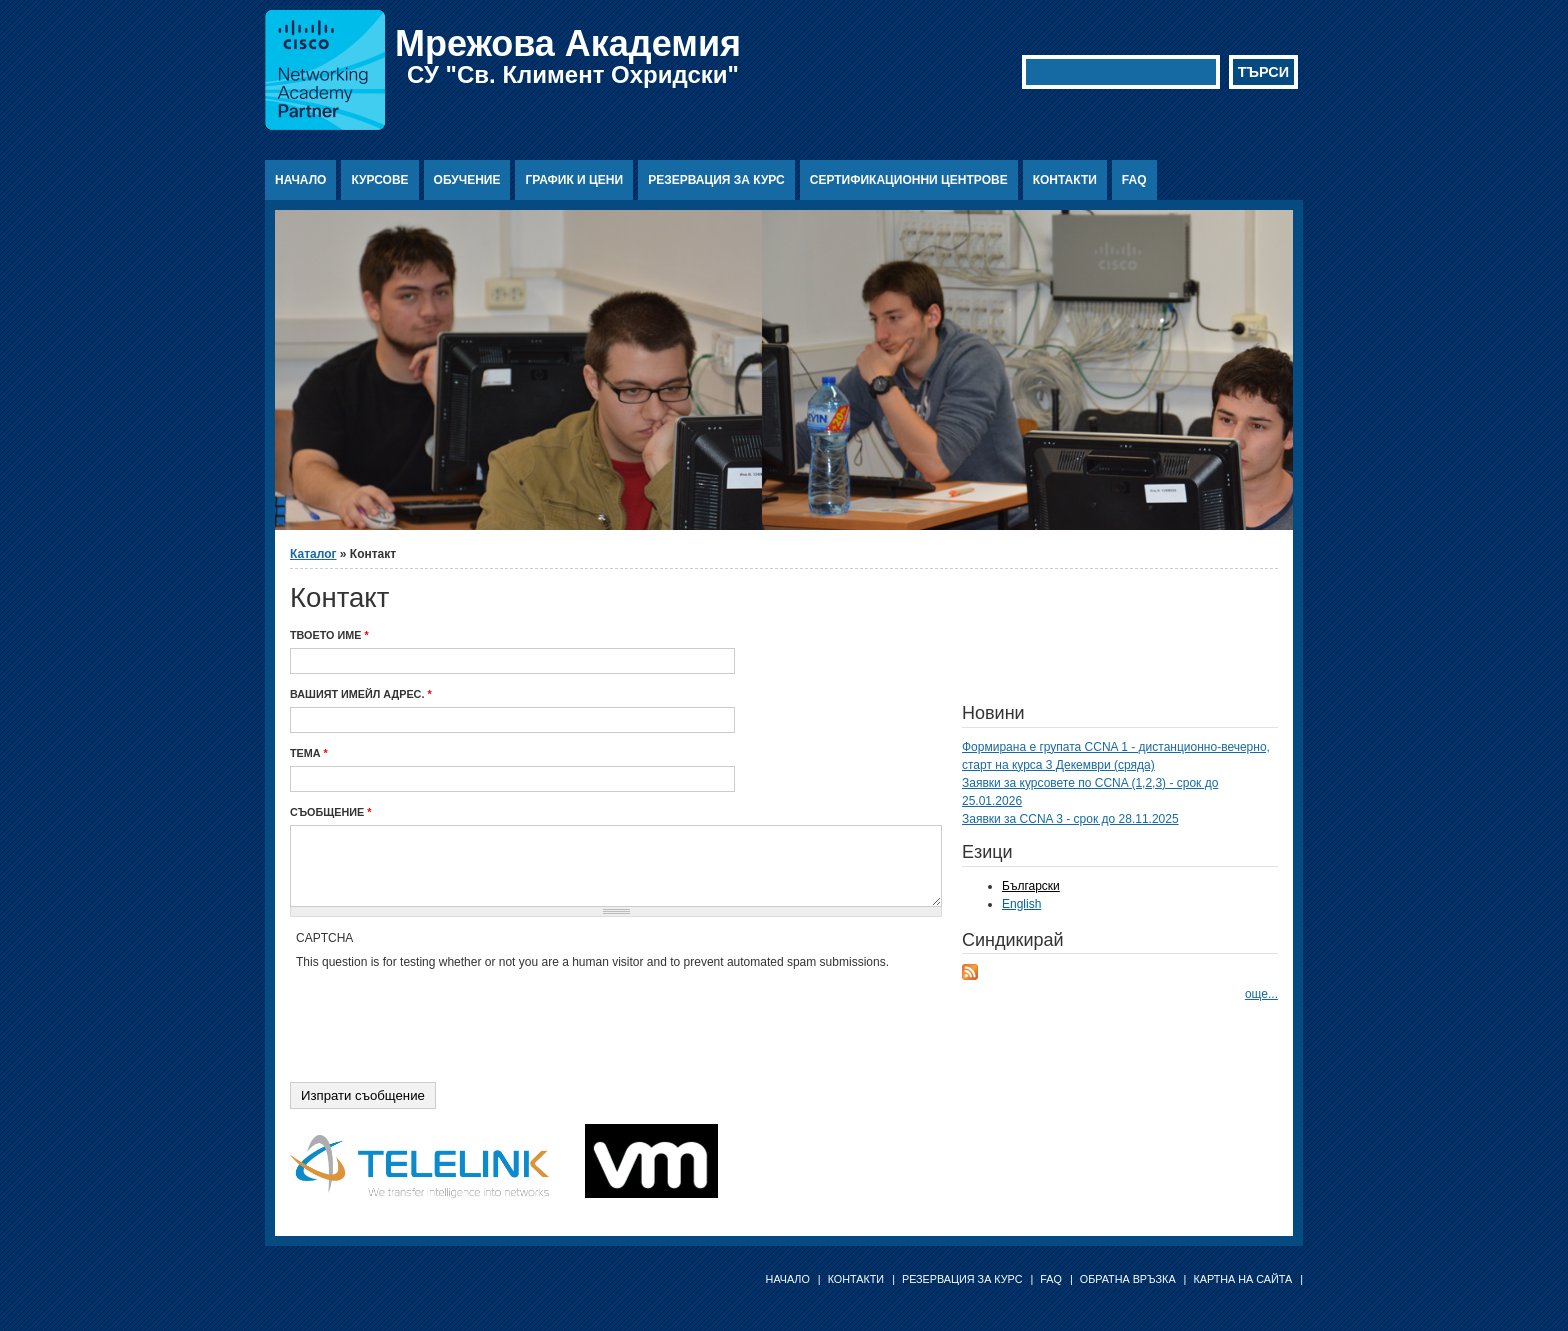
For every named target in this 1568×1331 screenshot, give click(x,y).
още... (1261, 994)
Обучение (467, 180)
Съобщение (330, 812)
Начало (300, 180)
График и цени (574, 180)
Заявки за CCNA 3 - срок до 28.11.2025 (1070, 819)
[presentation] (448, 1010)
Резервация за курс (716, 180)
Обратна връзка (1128, 1279)
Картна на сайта (1242, 1279)
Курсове (379, 180)
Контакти (1065, 180)
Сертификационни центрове (909, 180)
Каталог (313, 554)
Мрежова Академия (568, 43)
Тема (309, 753)
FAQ (1134, 180)
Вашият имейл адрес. (361, 694)
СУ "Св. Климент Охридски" (573, 74)
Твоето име (329, 635)
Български (1031, 886)
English (1021, 904)
